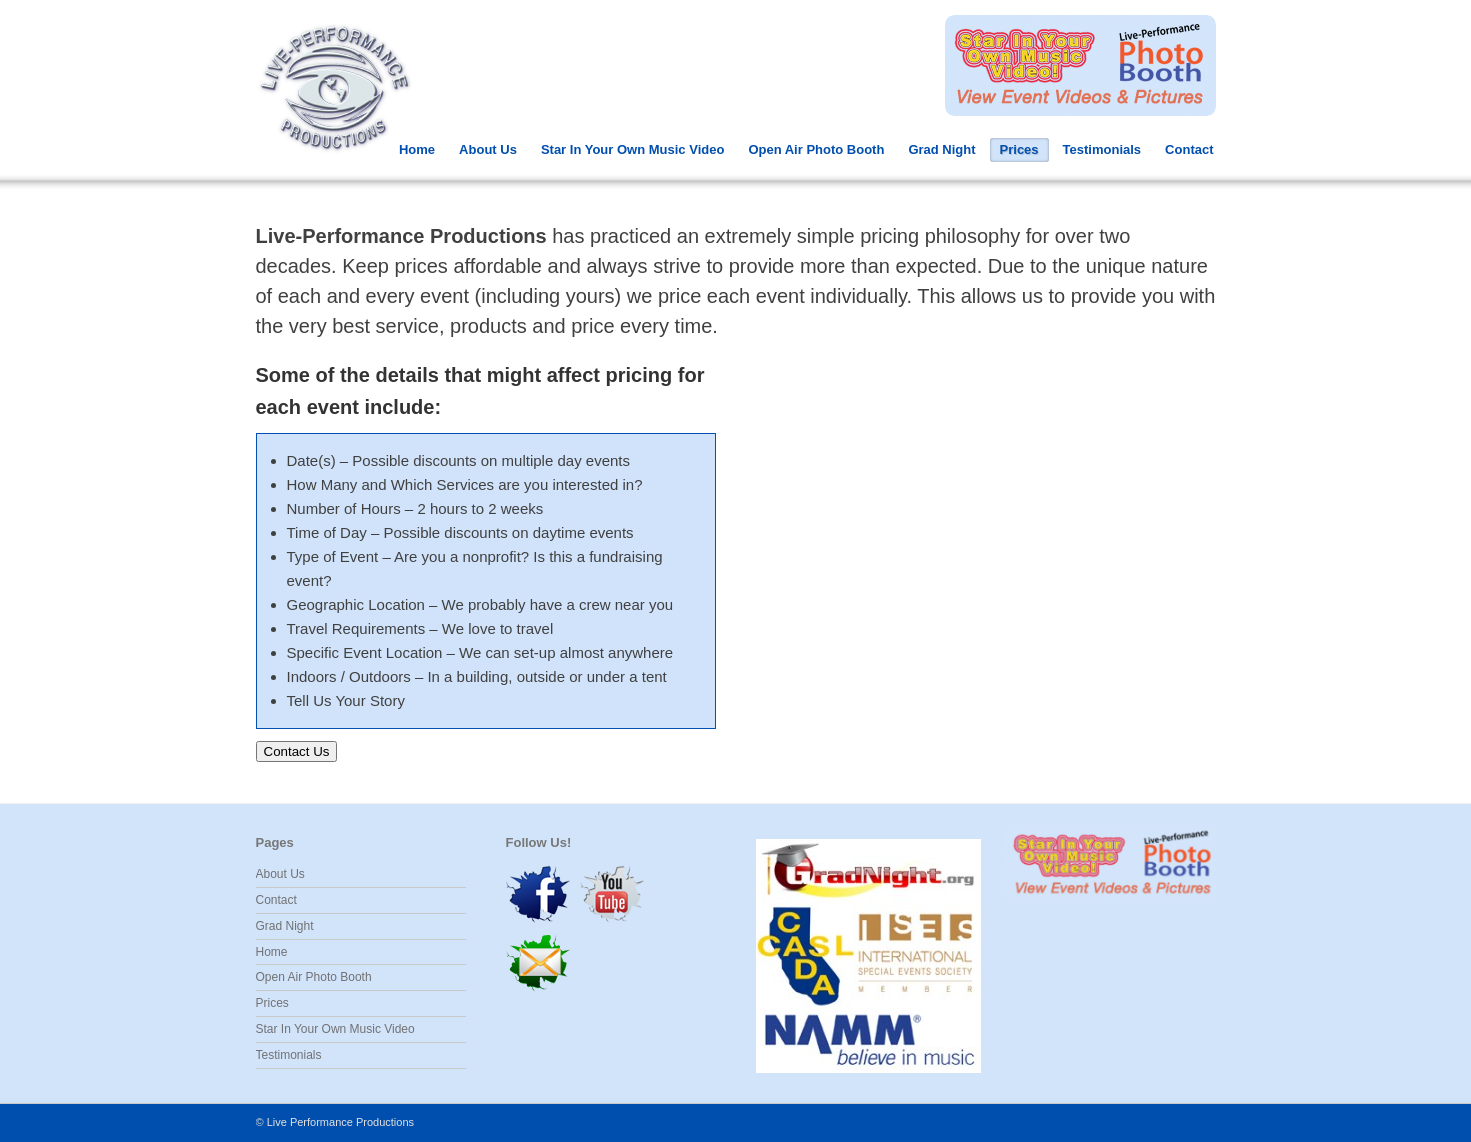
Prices (1019, 149)
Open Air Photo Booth (816, 149)
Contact (1189, 149)
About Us (488, 149)
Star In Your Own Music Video (632, 149)
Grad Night (941, 149)
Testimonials (1102, 149)
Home (417, 149)
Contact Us (297, 751)
